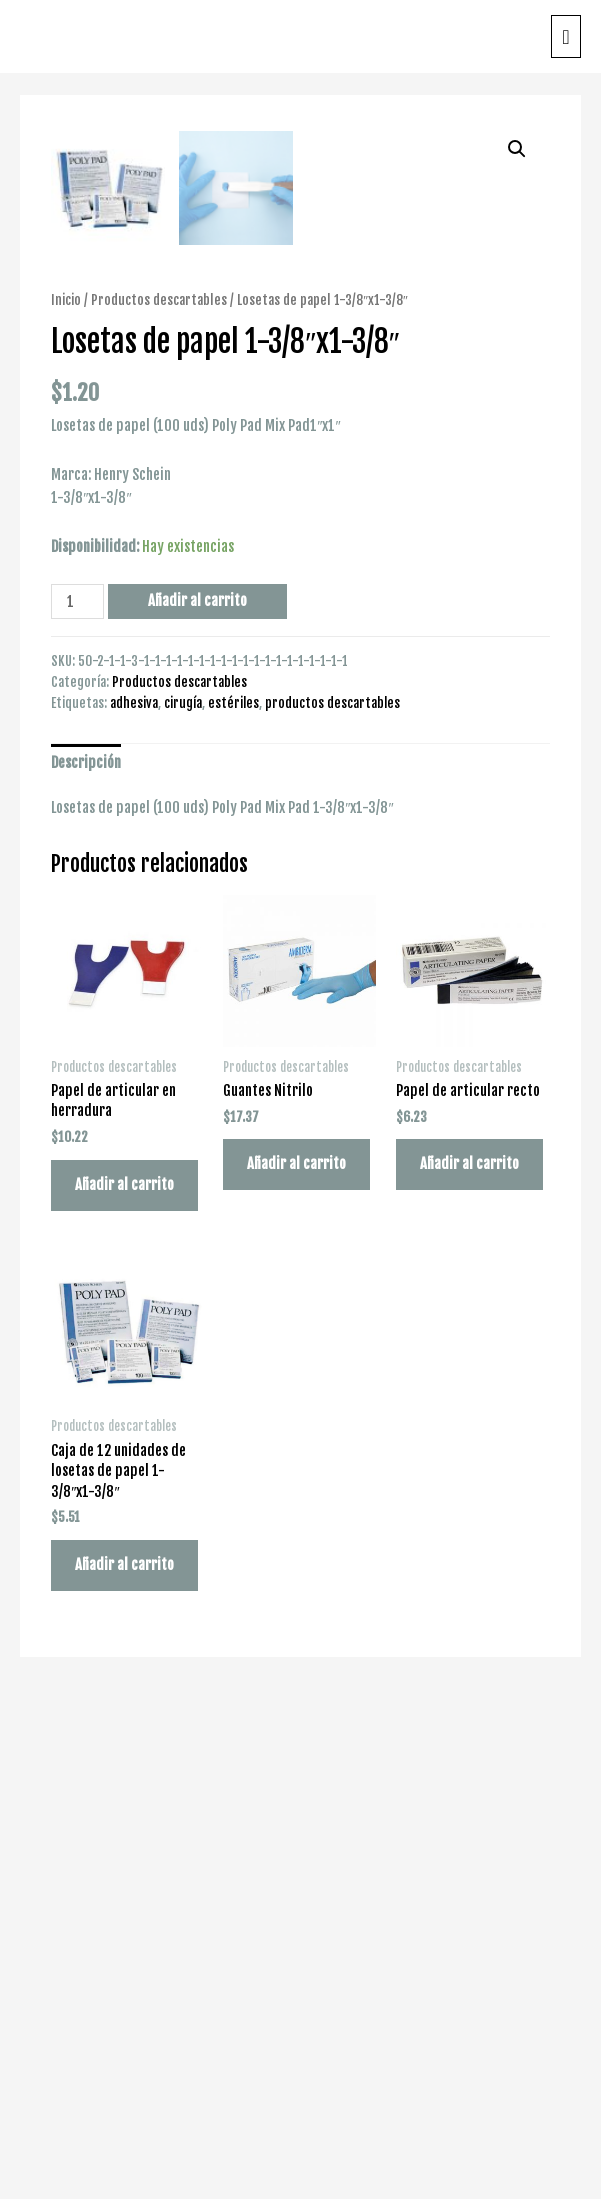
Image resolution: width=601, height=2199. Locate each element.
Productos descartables (159, 797)
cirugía (183, 1201)
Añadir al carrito (197, 1099)
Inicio (66, 797)
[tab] (86, 1261)
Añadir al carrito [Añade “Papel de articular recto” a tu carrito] (469, 1662)
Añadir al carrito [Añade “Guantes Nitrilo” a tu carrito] (296, 1662)
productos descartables (332, 1201)
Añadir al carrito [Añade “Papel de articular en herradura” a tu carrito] (124, 1682)
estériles (233, 1201)
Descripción (86, 1261)
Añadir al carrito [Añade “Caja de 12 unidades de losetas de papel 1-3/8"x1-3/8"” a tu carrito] (124, 2063)
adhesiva (134, 1201)
